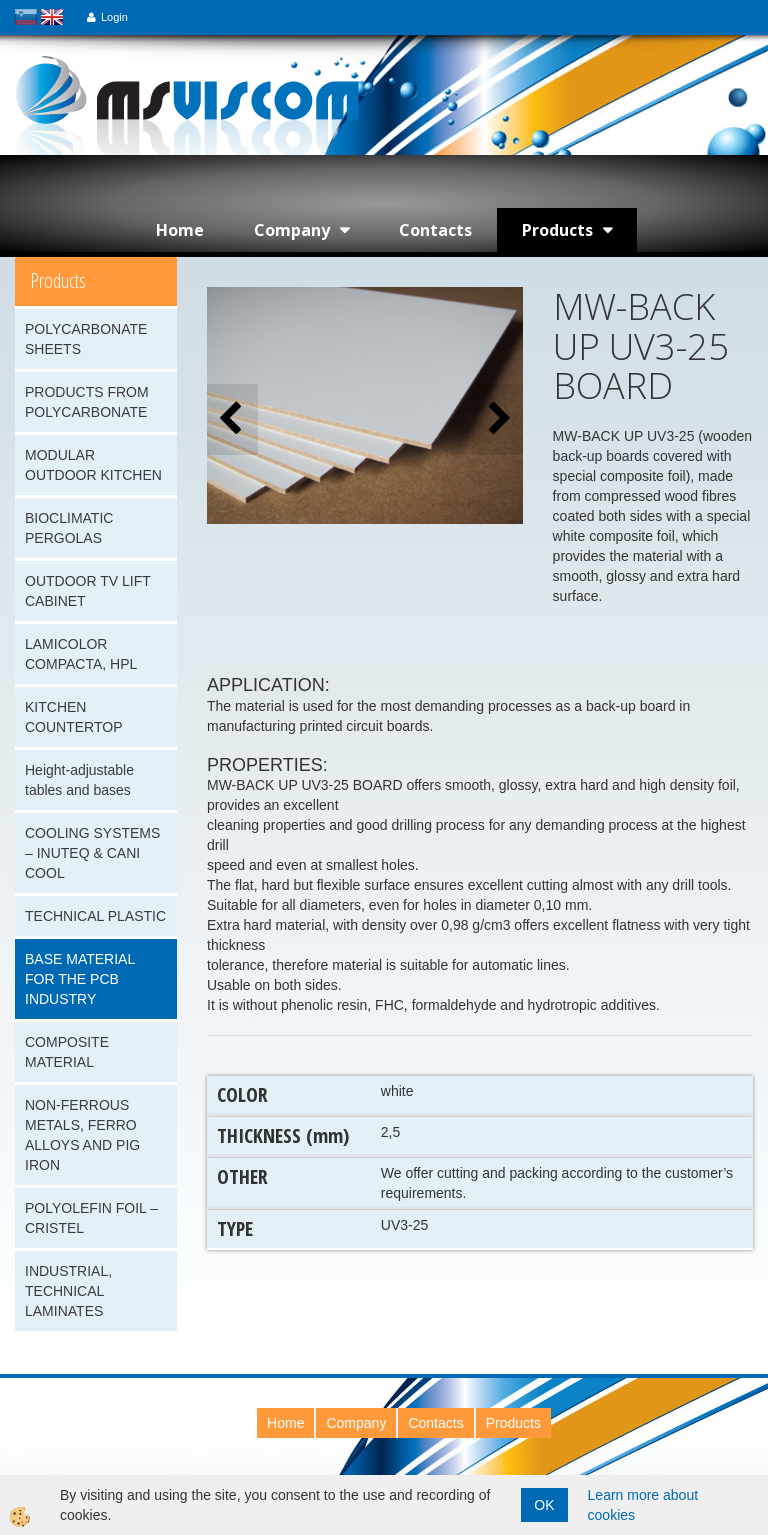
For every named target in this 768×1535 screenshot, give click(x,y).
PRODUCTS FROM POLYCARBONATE (87, 402)
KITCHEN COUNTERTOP (74, 717)
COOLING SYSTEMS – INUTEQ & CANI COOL (92, 853)
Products (557, 230)
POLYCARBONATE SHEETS (86, 339)
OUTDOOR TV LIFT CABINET (88, 591)
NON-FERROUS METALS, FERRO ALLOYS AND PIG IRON (82, 1135)
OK (544, 1505)
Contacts (435, 230)
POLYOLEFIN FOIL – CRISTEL (91, 1218)
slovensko (26, 17)
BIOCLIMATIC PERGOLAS (69, 528)
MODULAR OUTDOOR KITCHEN (93, 465)
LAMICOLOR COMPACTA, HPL (81, 654)
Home (180, 230)
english (52, 17)
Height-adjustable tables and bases (79, 780)
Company (292, 230)
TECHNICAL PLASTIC (95, 916)
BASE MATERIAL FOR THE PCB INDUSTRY (80, 979)
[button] (497, 419)
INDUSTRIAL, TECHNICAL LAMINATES (68, 1291)
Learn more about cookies (643, 1505)
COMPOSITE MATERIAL (67, 1052)
